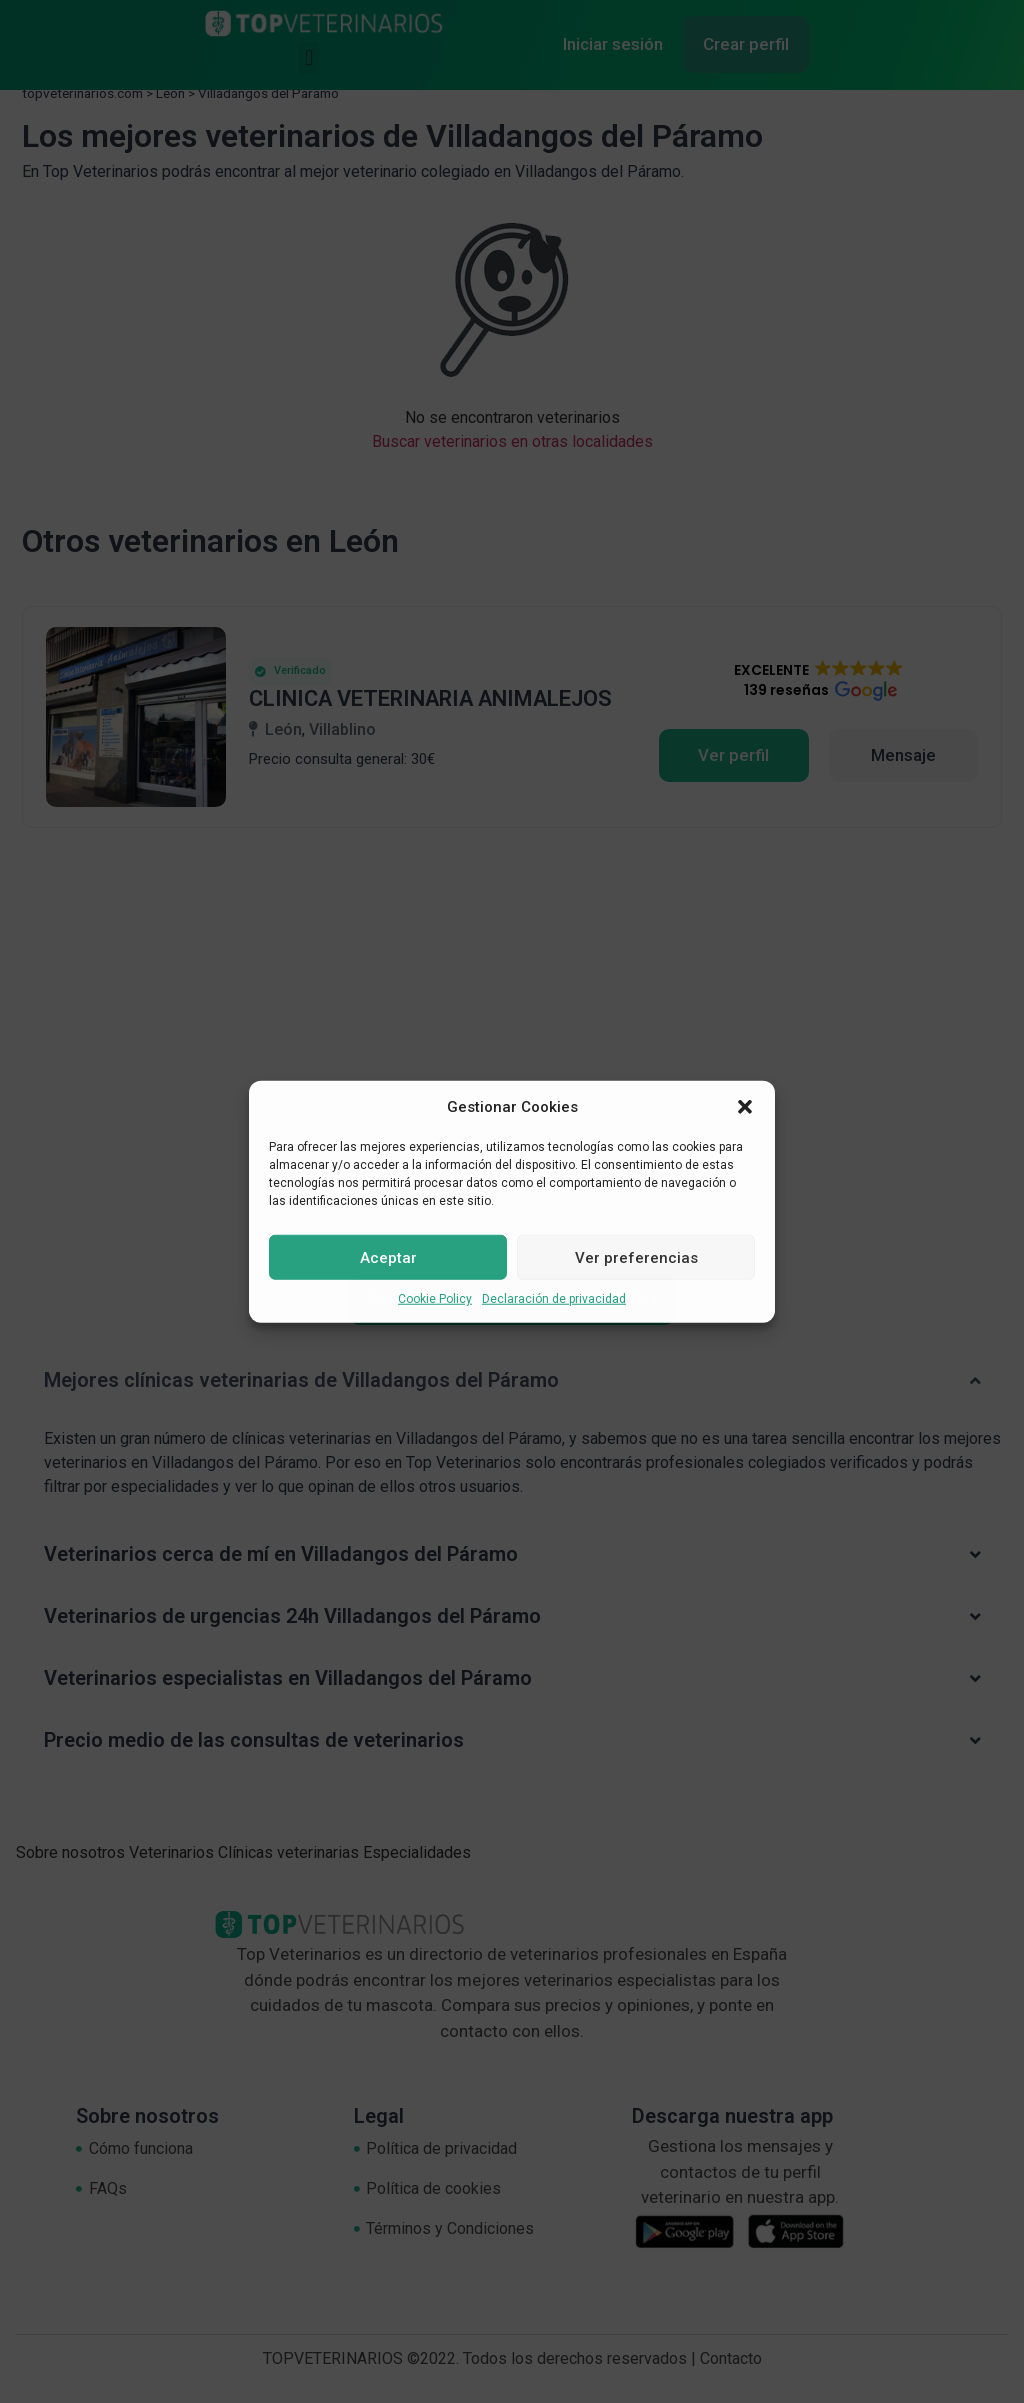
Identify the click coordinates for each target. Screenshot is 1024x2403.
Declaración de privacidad (554, 1299)
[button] (745, 1107)
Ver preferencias (636, 1257)
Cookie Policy (435, 1299)
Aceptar (388, 1257)
